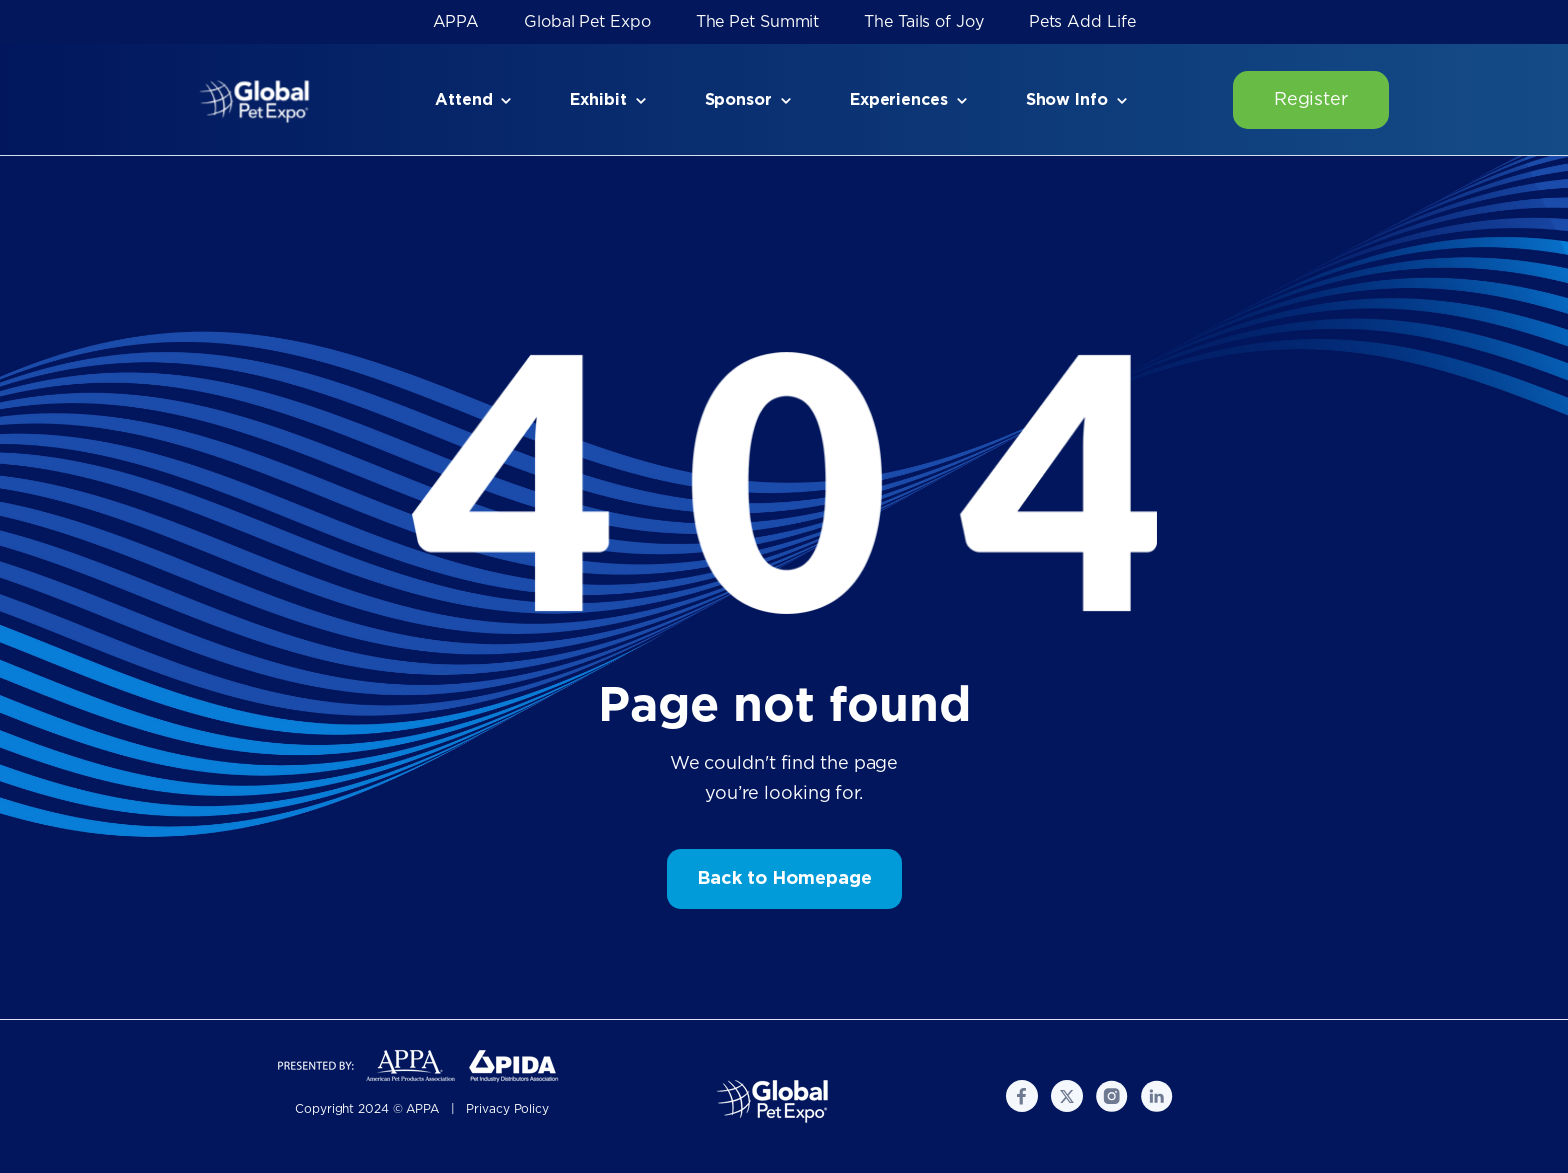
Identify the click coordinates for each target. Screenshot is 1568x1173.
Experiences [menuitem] (899, 100)
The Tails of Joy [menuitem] (923, 22)
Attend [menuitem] (463, 100)
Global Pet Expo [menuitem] (587, 22)
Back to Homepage (784, 879)
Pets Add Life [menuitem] (1082, 22)
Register (1311, 100)
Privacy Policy (507, 1109)
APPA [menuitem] (456, 22)
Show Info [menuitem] (1067, 100)
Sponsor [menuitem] (738, 100)
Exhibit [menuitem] (598, 100)
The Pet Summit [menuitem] (758, 22)
